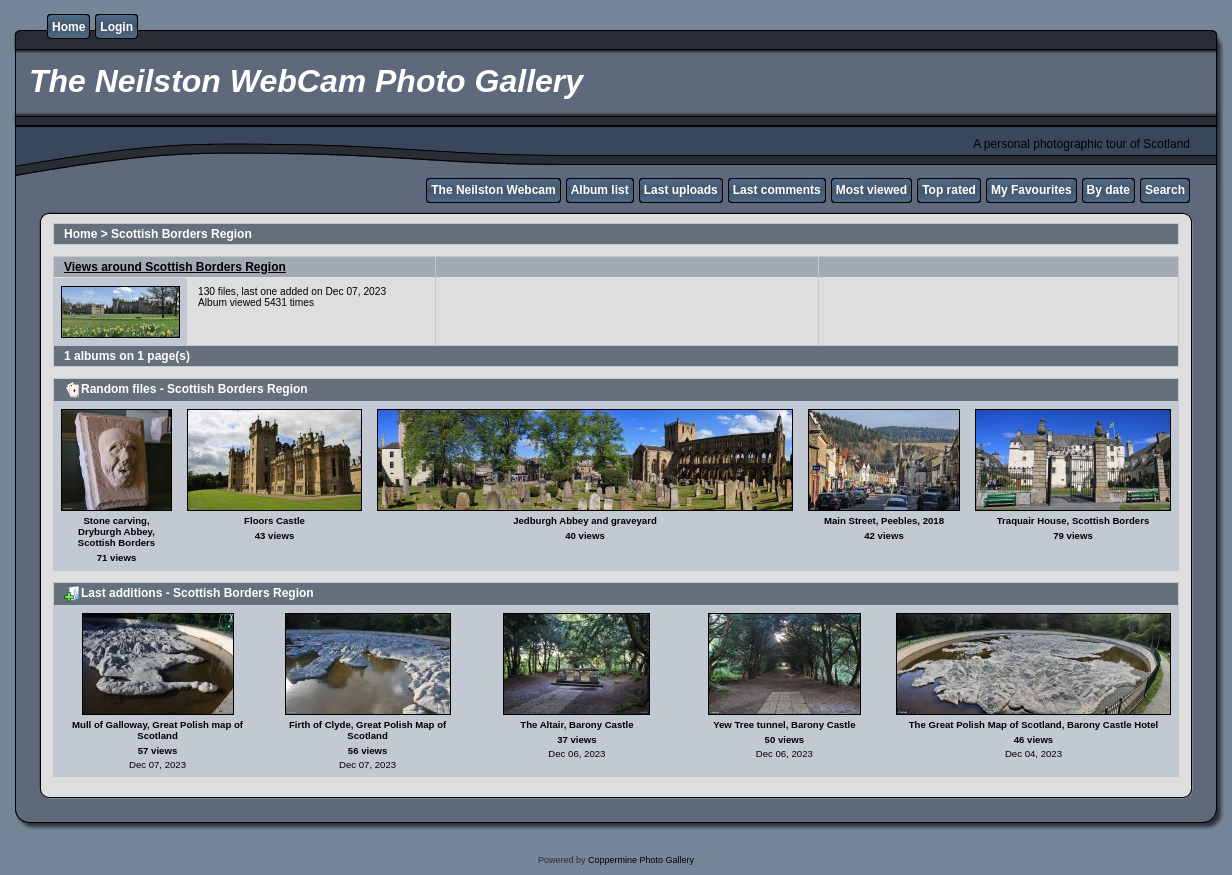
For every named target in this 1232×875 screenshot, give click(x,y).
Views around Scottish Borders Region (175, 267)
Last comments (777, 190)
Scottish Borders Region (181, 234)
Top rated (949, 190)
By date (1108, 190)
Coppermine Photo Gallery (641, 860)
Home (68, 27)
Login (116, 27)
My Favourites (1031, 190)
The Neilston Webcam (493, 190)
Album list (600, 190)
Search (1165, 190)
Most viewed (871, 190)
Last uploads (681, 190)
